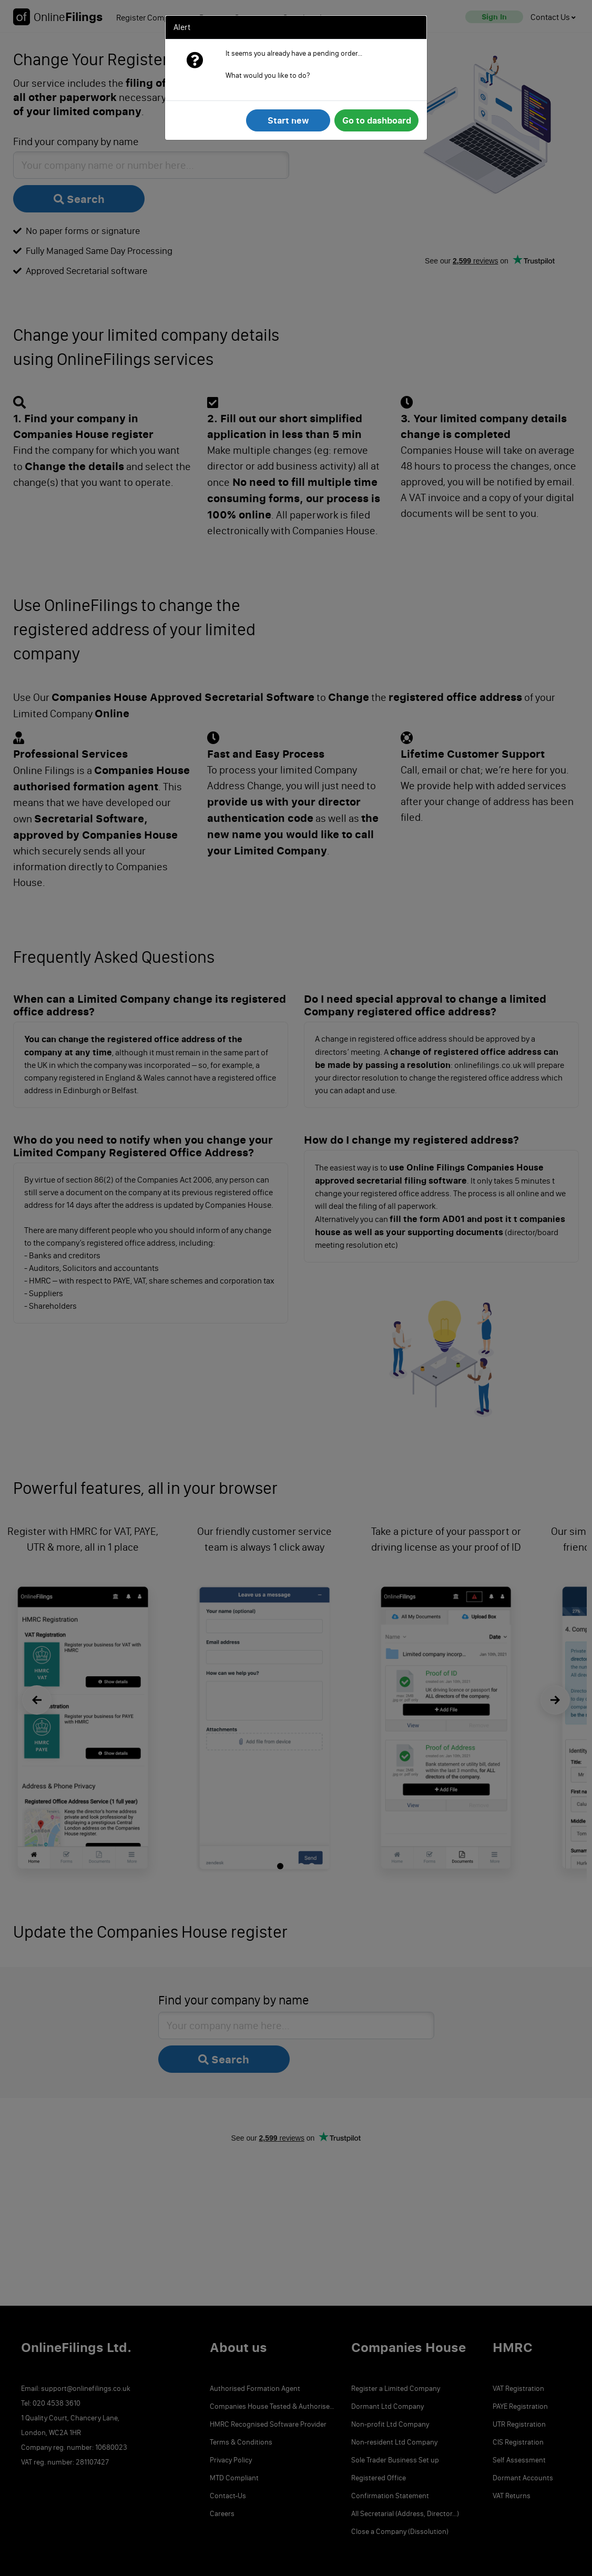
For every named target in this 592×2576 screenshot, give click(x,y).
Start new (288, 120)
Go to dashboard (376, 120)
